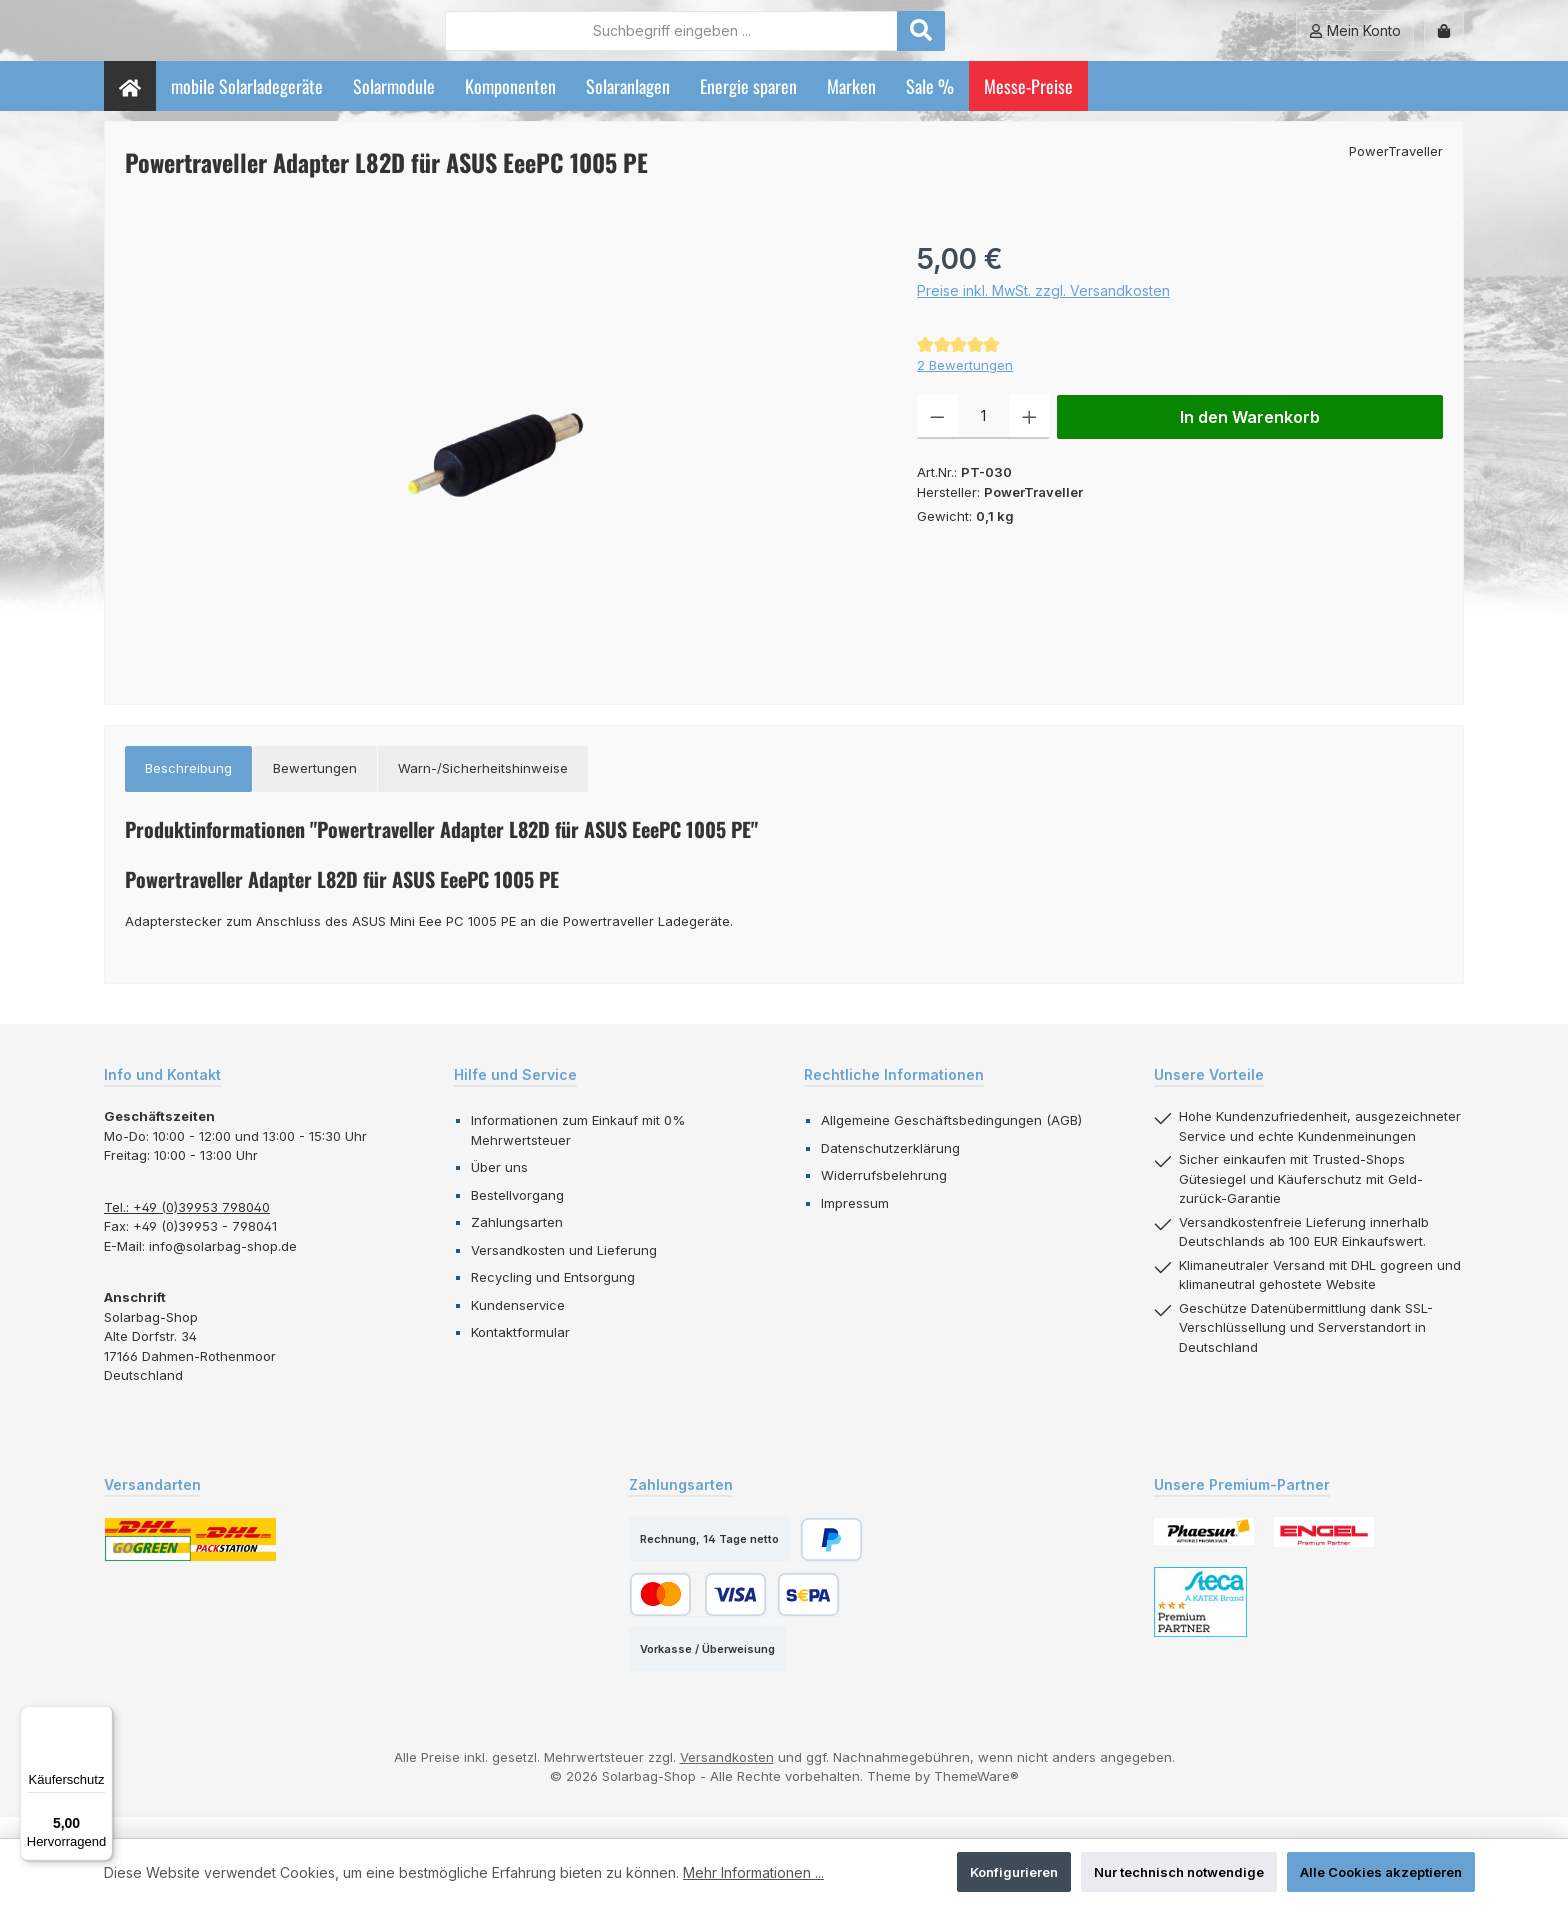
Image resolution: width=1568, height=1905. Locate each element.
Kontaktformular (520, 1354)
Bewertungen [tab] (315, 790)
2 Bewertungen (965, 386)
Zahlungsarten (517, 1244)
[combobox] (781, 41)
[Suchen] (1031, 41)
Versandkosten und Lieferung (564, 1271)
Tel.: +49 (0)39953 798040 (187, 1228)
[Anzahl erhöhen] (1029, 439)
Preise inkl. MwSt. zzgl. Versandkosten (1043, 312)
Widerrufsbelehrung (884, 1197)
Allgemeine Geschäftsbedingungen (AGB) (951, 1142)
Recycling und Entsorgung (553, 1299)
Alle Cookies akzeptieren (1381, 1872)
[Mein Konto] (1355, 41)
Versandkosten (727, 1778)
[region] (501, 475)
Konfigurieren (1014, 1872)
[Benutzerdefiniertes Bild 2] (1324, 1553)
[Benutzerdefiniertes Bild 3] (1200, 1623)
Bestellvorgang (517, 1216)
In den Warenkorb (1250, 439)
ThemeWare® (976, 1798)
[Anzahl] (983, 439)
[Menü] (101, 1718)
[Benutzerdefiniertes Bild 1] (1204, 1553)
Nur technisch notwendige (1179, 1872)
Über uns (499, 1189)
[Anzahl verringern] (937, 439)
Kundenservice (518, 1326)
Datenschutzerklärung (890, 1169)
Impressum (855, 1224)
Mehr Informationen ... (753, 1872)
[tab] (188, 791)
